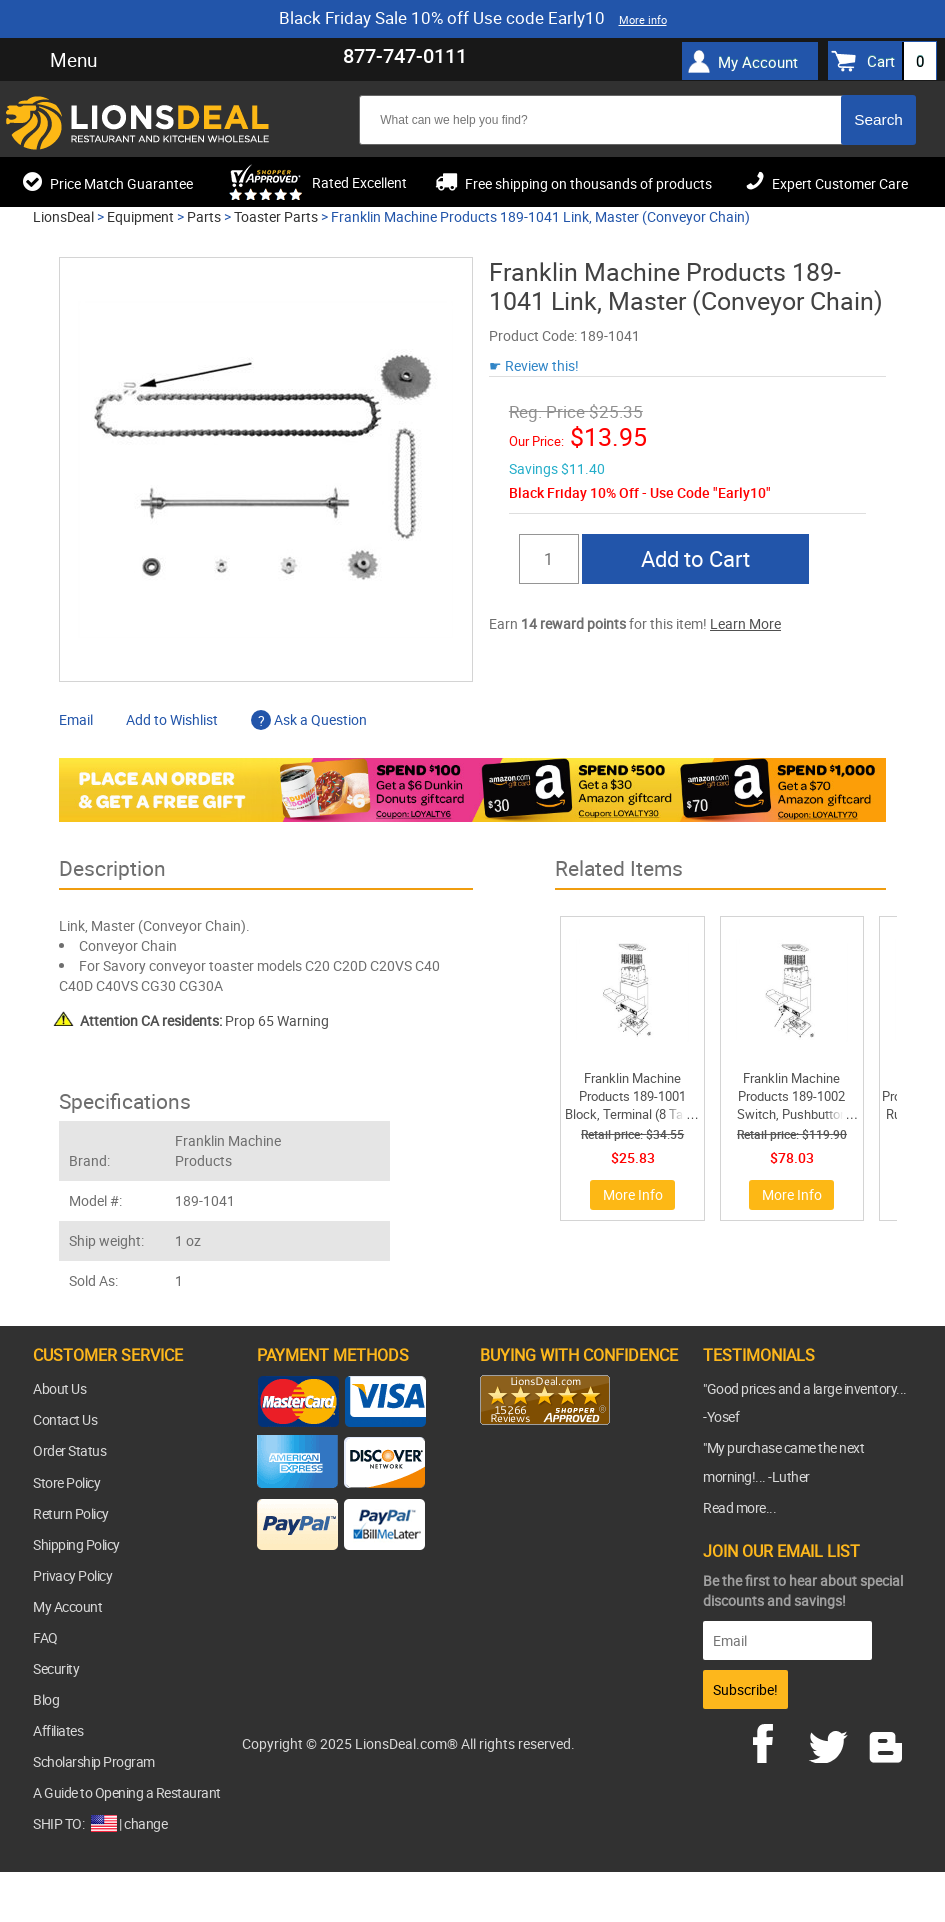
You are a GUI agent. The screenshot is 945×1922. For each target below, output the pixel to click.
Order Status (69, 1450)
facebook (777, 1741)
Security (56, 1668)
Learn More (745, 623)
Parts (204, 216)
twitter (832, 1741)
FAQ (45, 1637)
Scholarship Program (94, 1761)
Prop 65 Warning (204, 1020)
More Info (633, 1194)
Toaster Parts (276, 216)
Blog (46, 1699)
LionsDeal (63, 216)
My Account (758, 62)
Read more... (739, 1507)
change (145, 1823)
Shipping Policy (76, 1544)
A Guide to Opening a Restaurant (127, 1792)
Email (76, 719)
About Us (59, 1388)
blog (887, 1741)
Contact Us (65, 1419)
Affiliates (58, 1730)
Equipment (140, 216)
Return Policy (71, 1513)
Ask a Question (309, 719)
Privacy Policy (72, 1575)
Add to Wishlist (172, 719)
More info (643, 19)
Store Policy (66, 1482)
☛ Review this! (534, 365)
